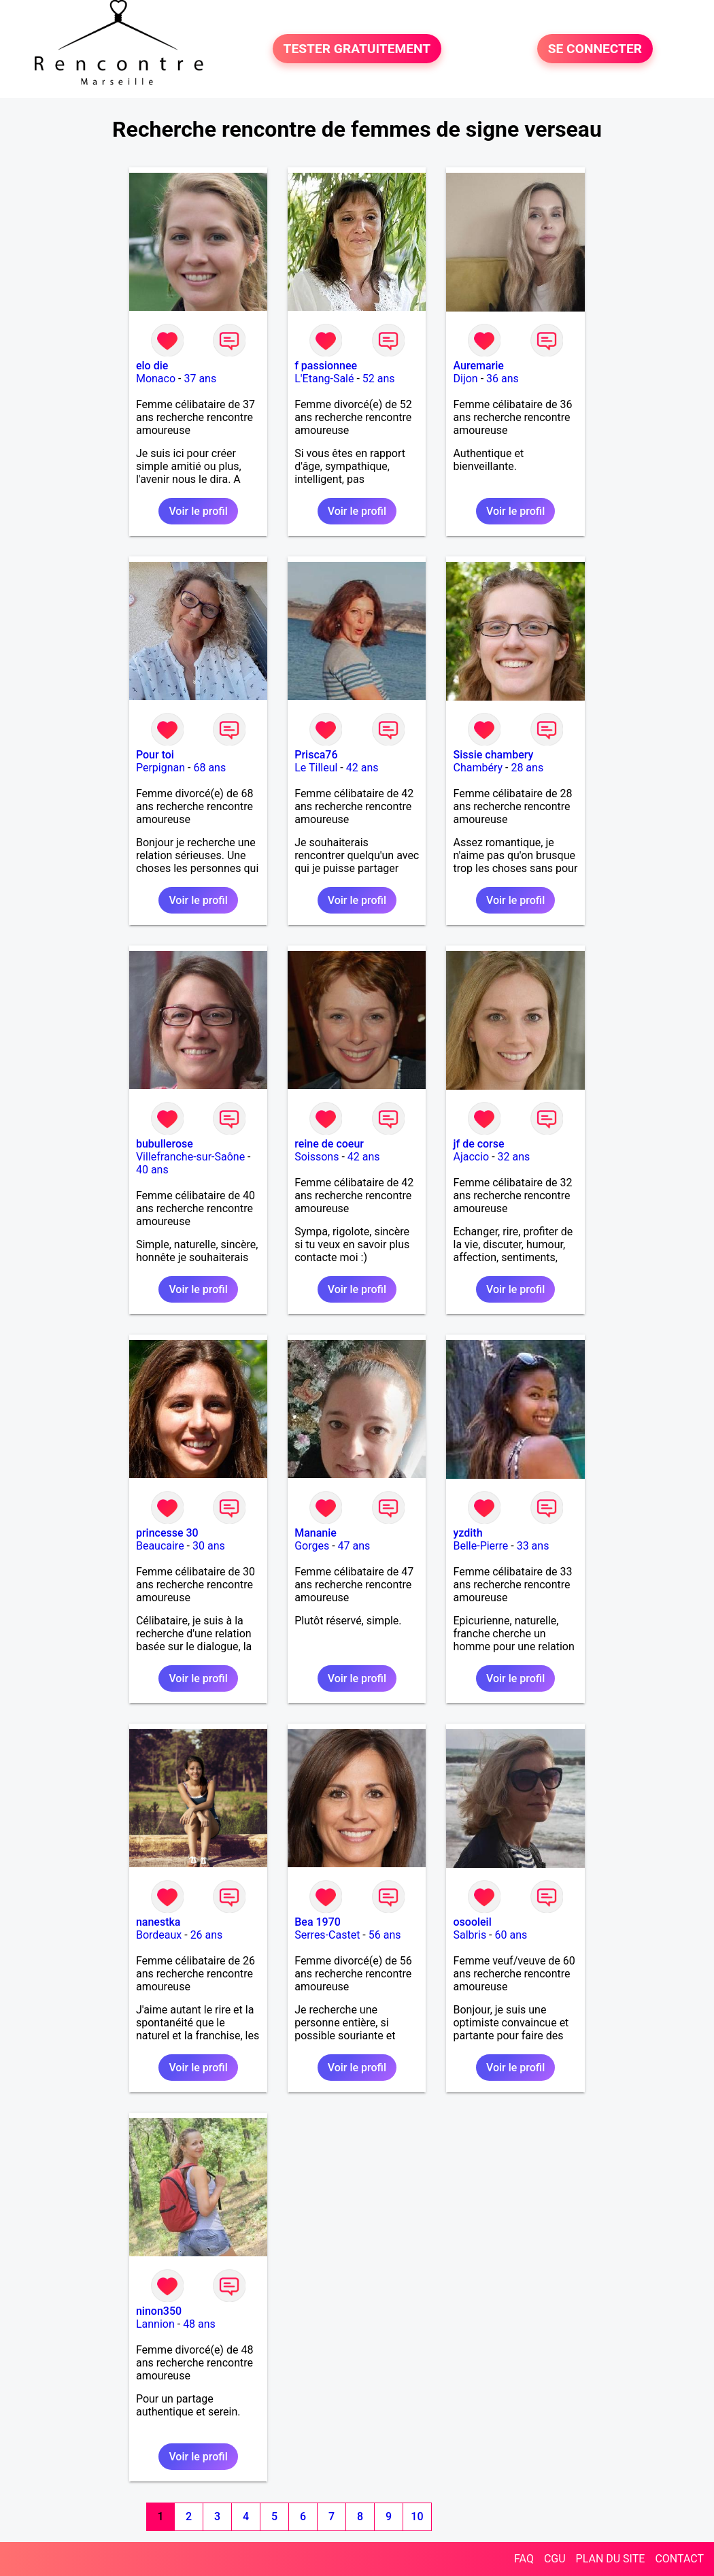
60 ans (511, 1934)
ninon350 (159, 2311)
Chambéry (478, 767)
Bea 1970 (317, 1922)
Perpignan (160, 767)
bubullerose (164, 1143)
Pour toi (155, 754)
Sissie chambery (493, 754)
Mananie (315, 1532)
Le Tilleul (315, 767)
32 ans (514, 1156)
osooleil (472, 1922)
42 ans (362, 767)
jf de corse (478, 1143)
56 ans (385, 1934)
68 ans (209, 767)
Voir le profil (198, 511)
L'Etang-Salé (324, 378)
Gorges (311, 1545)
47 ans (354, 1545)
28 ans (527, 767)
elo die (152, 365)
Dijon (465, 378)
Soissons (316, 1156)
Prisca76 (315, 754)
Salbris (469, 1934)
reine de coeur (329, 1143)
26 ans (206, 1934)
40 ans (152, 1169)
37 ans (200, 378)
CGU (555, 2558)
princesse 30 (167, 1532)
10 (417, 2516)
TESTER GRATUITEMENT (357, 48)
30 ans (208, 1545)
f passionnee (325, 365)
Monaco (155, 378)
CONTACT (679, 2558)
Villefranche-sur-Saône (190, 1156)
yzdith (467, 1532)
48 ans (199, 2324)
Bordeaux (159, 1934)
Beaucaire (160, 1545)
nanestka (158, 1922)
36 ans (502, 378)
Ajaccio (471, 1156)
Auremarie (478, 365)
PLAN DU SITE (610, 2558)
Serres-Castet (327, 1934)
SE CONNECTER (595, 48)
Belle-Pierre (480, 1545)
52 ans (378, 378)
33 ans (533, 1545)
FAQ (524, 2558)
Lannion (155, 2324)
